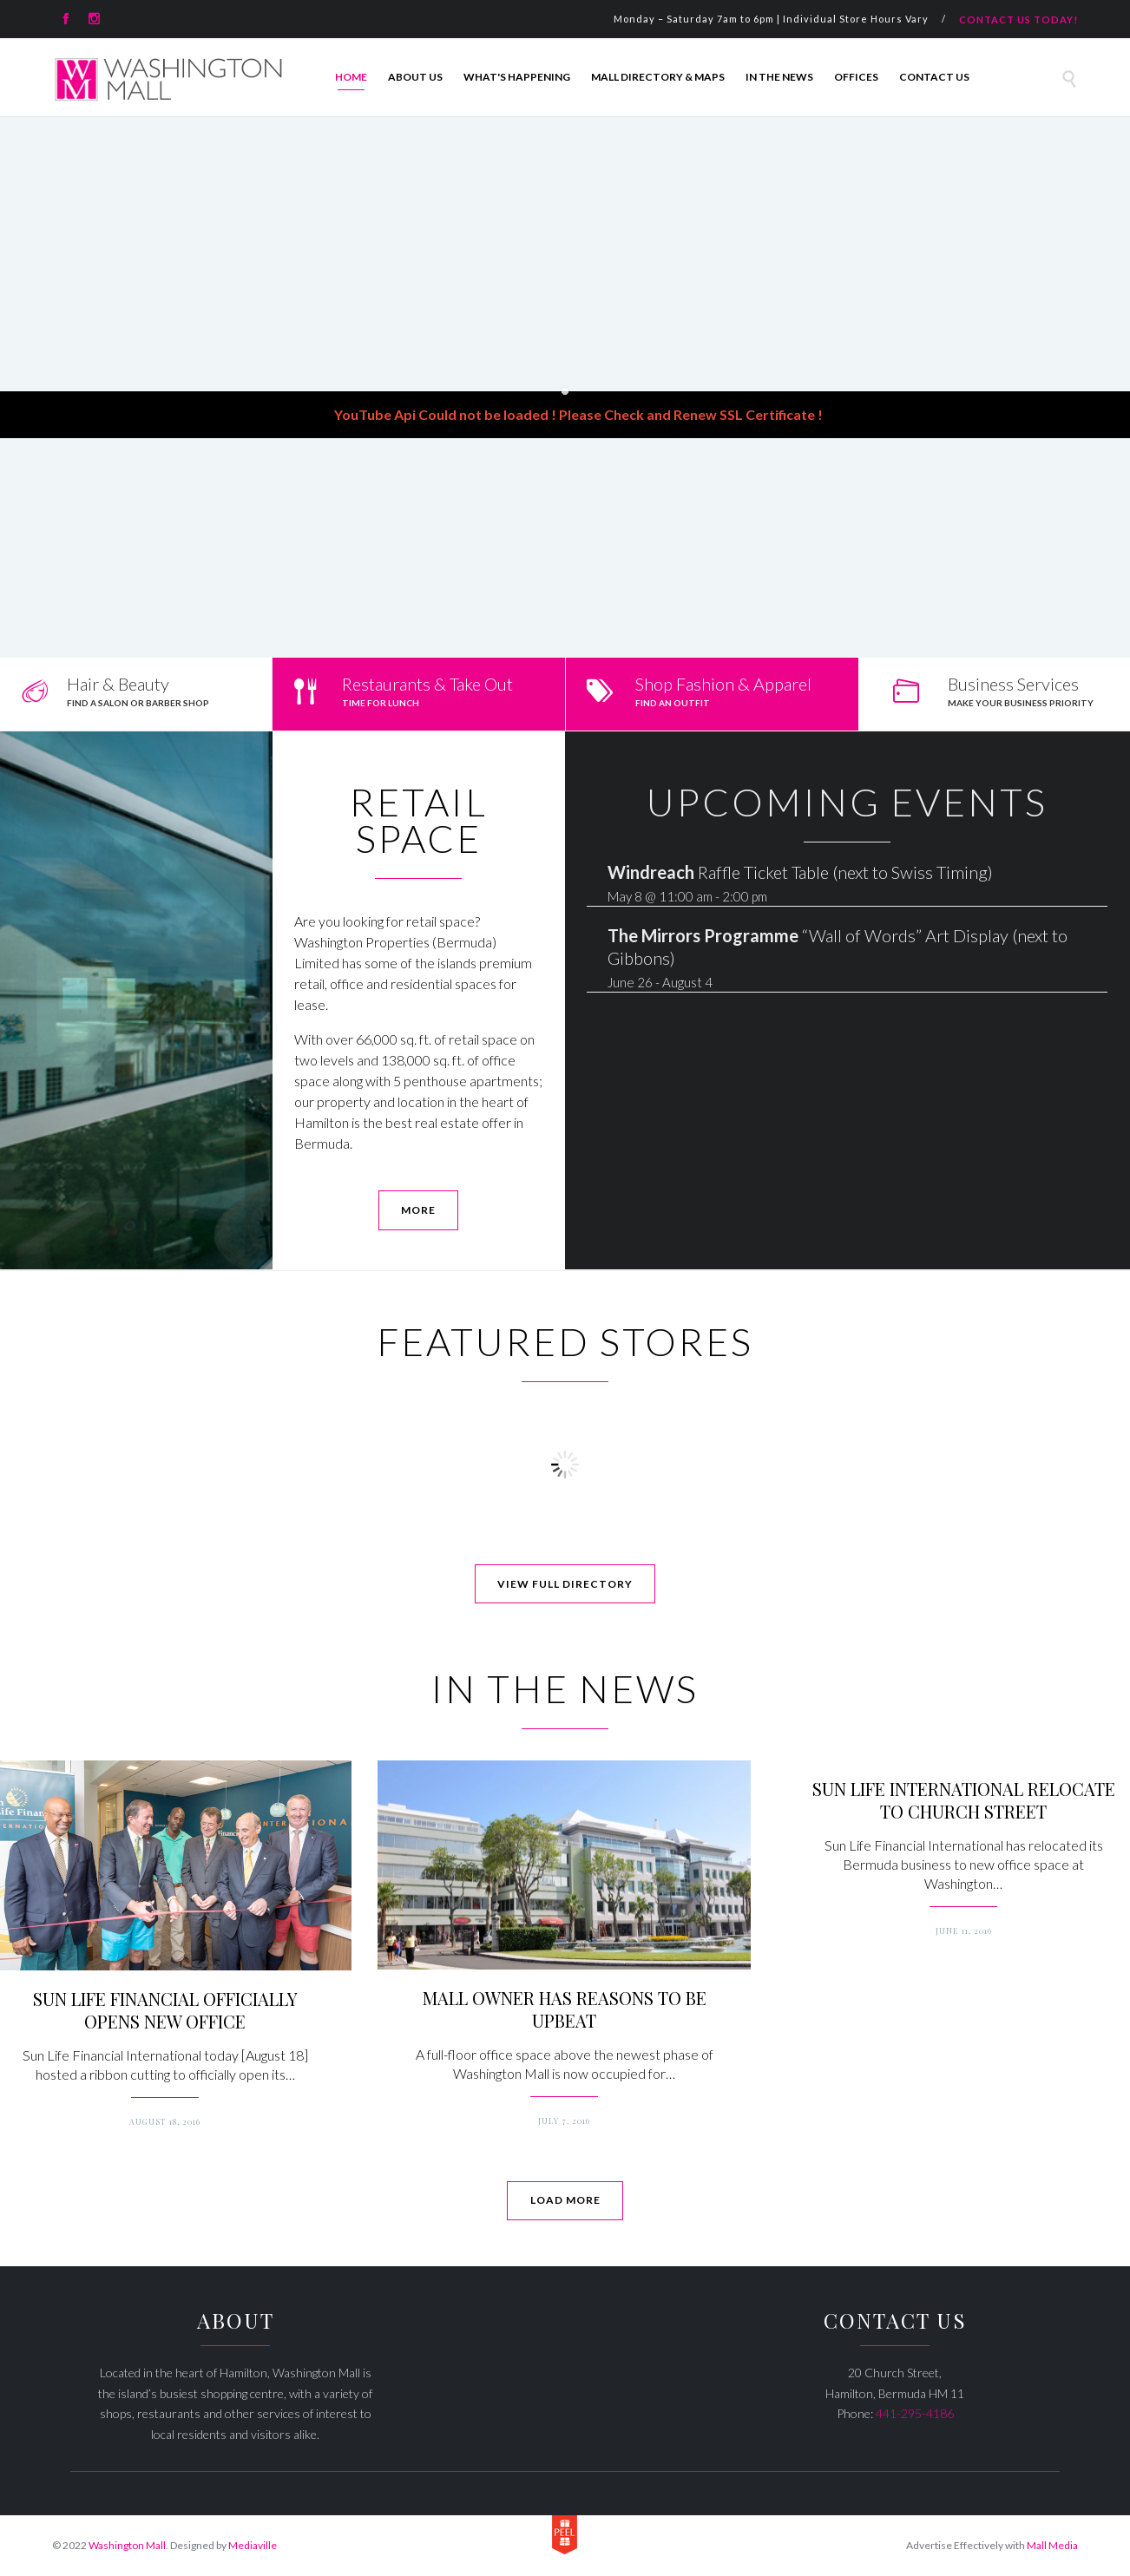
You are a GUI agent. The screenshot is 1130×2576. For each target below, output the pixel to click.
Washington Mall (127, 2545)
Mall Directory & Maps (658, 76)
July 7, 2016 (564, 2120)
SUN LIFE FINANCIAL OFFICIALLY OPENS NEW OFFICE (165, 2010)
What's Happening (516, 76)
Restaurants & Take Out (427, 683)
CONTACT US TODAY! (1018, 19)
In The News (779, 76)
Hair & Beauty (118, 683)
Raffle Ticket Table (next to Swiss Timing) (800, 872)
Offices (856, 76)
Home (351, 76)
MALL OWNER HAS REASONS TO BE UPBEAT (564, 2009)
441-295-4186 (915, 2413)
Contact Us (934, 76)
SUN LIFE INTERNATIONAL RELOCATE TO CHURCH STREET (963, 1800)
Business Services (1013, 683)
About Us (415, 76)
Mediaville (252, 2545)
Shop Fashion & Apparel (723, 683)
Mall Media (1052, 2545)
